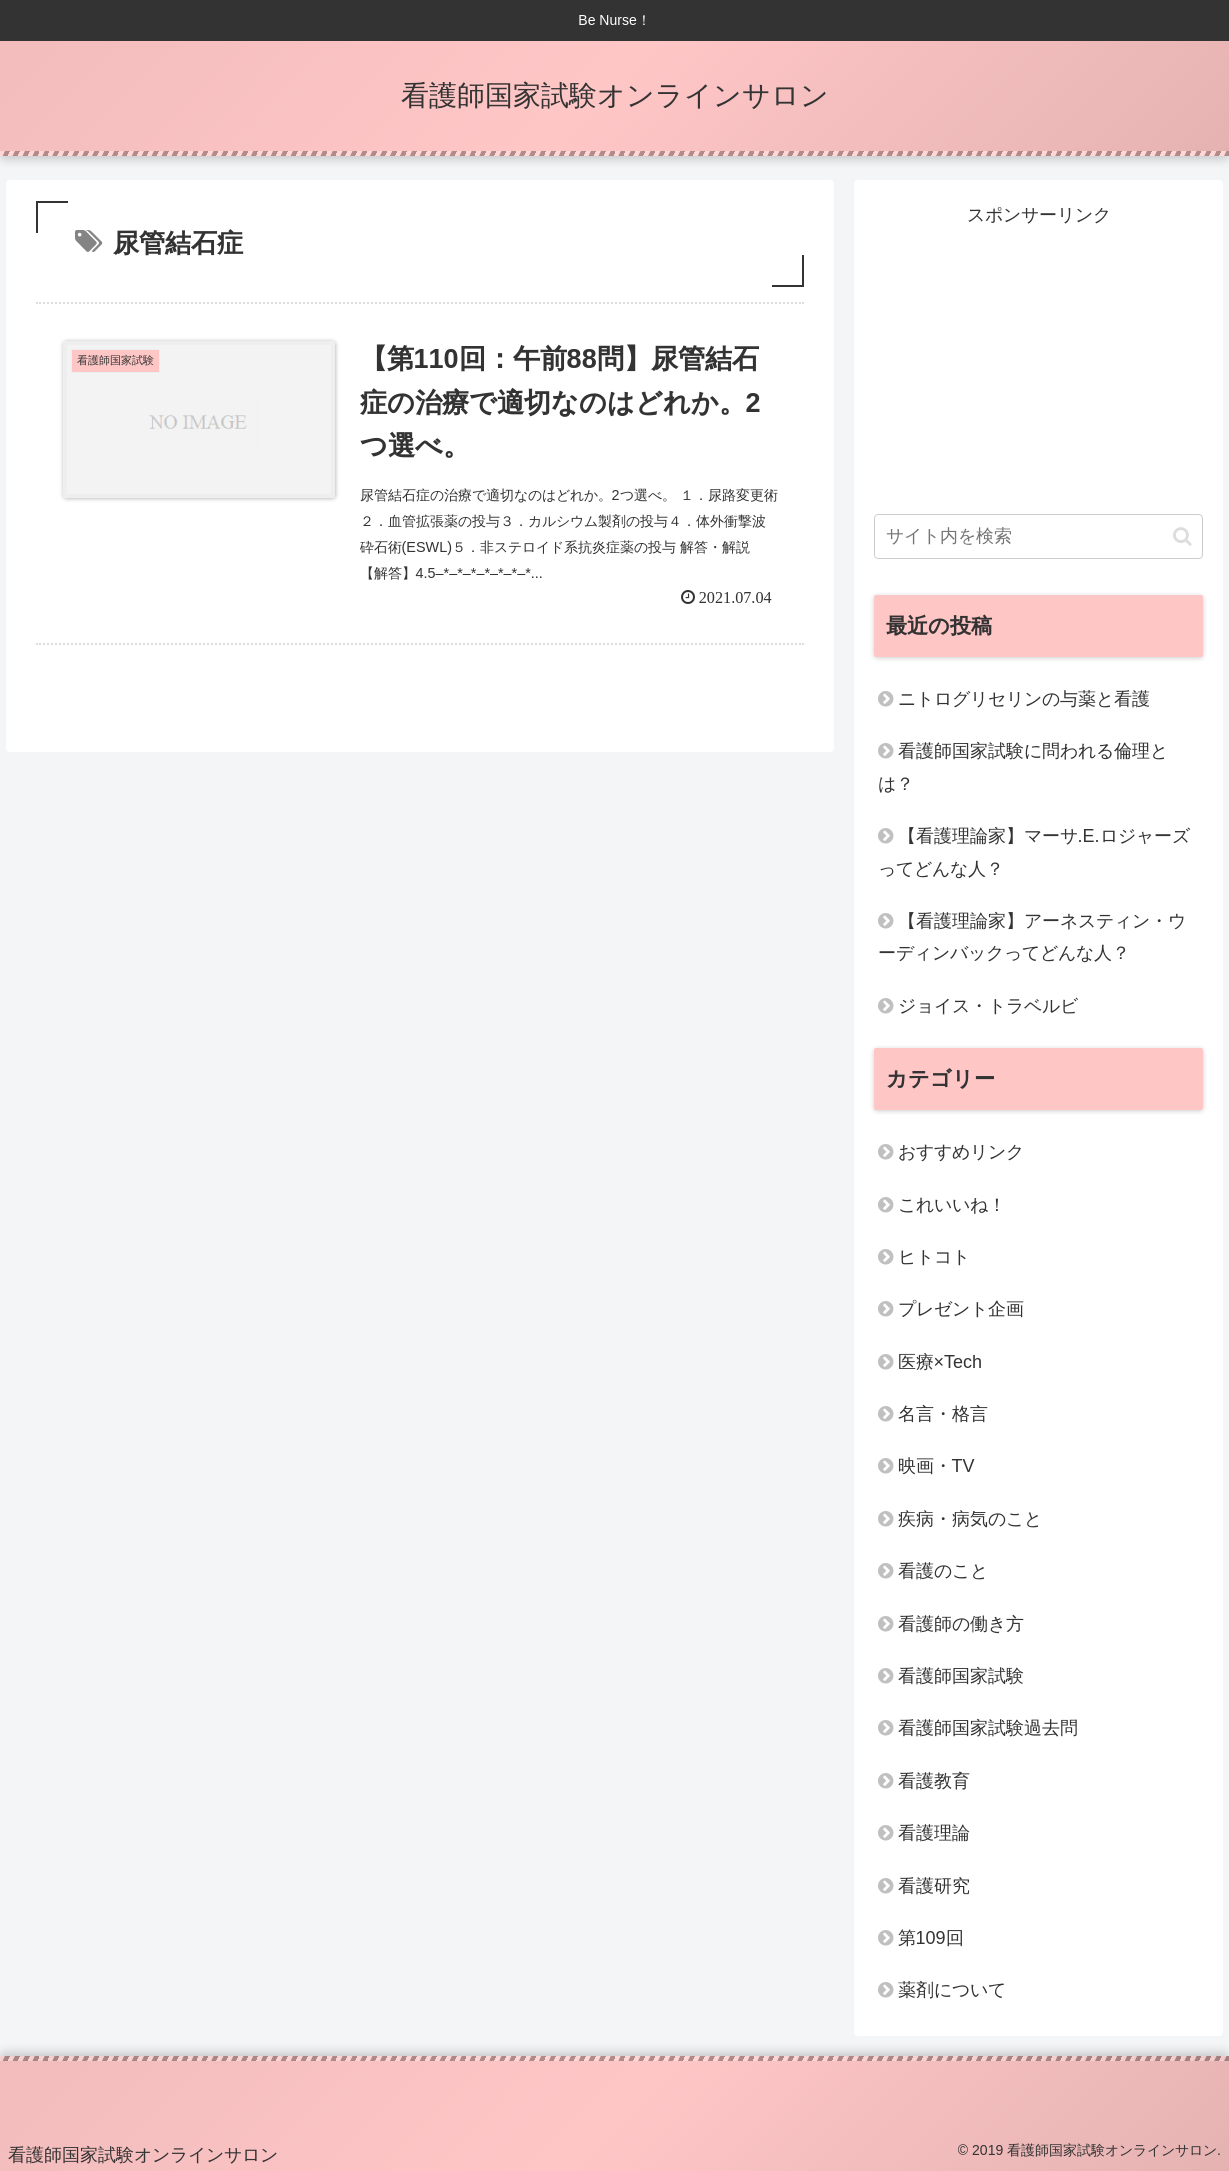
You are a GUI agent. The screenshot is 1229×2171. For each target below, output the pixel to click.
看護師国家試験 (961, 1676)
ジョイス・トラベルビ (988, 1006)
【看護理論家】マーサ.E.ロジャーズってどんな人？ (1034, 852)
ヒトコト (934, 1257)
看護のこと (943, 1571)
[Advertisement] (1039, 357)
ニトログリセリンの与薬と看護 (1024, 699)
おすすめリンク (961, 1152)
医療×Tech (940, 1362)
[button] (1182, 536)
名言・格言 (943, 1414)
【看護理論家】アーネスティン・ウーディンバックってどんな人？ (1032, 937)
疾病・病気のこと (970, 1519)
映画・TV (936, 1466)
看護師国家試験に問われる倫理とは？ (1023, 767)
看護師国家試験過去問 (988, 1728)
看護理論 (934, 1833)
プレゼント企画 (961, 1309)
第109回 (931, 1938)
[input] (1039, 536)
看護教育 (934, 1781)
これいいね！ (952, 1205)
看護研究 (934, 1886)
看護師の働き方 (961, 1624)
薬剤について (952, 1990)
